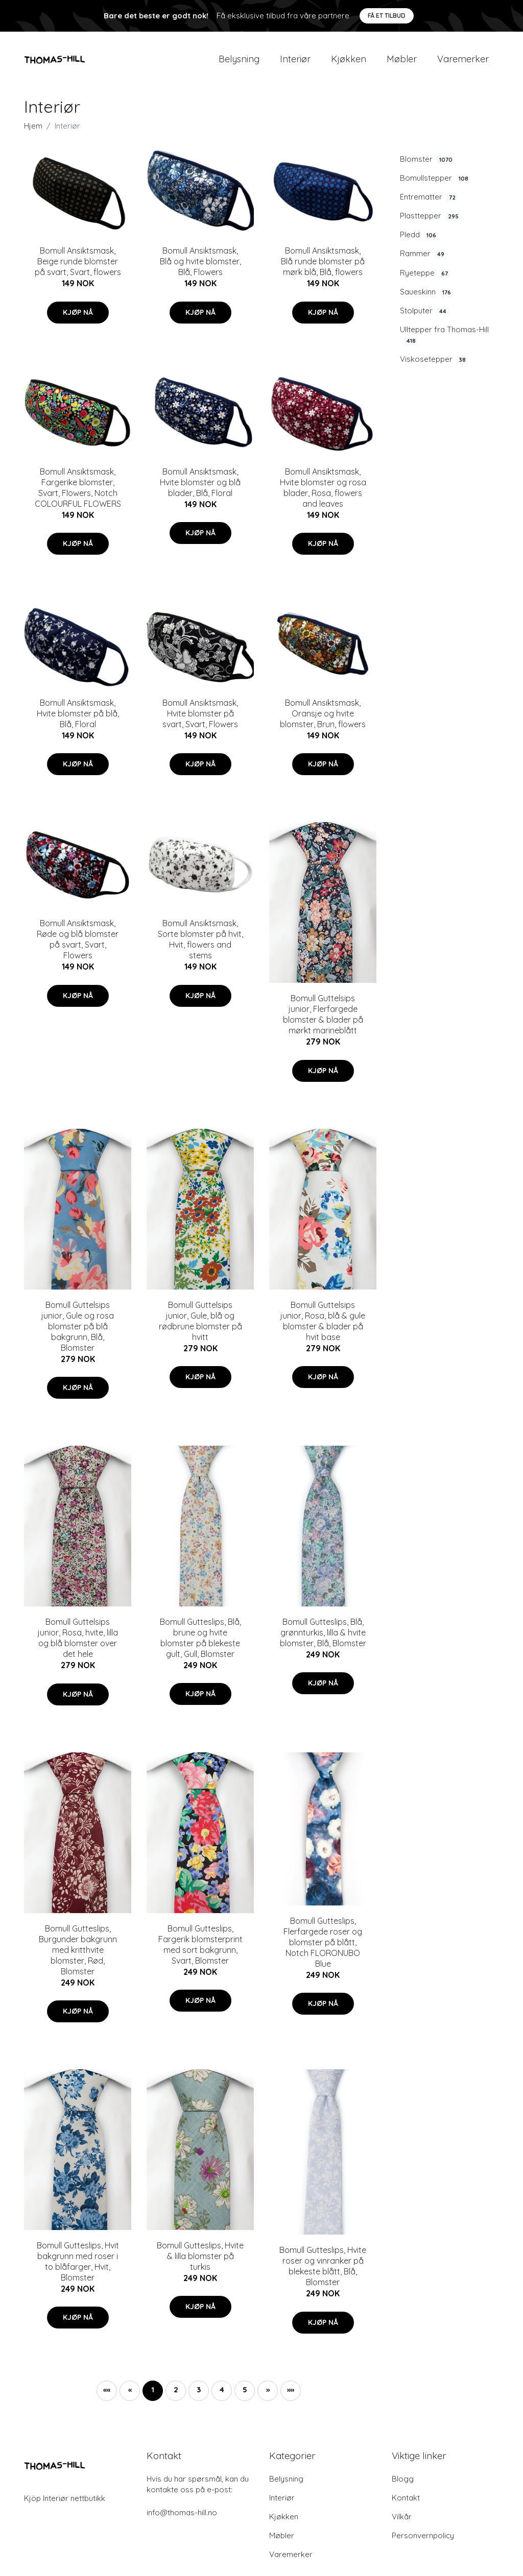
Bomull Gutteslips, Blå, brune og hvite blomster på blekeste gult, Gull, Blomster (200, 1644)
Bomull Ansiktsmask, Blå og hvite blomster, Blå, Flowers (200, 267)
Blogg (403, 2485)
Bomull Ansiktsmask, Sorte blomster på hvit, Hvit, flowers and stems (200, 945)
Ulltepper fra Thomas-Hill (444, 341)
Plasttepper (430, 222)
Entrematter (429, 203)
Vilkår (402, 2523)
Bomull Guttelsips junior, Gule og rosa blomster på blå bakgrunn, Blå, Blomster (77, 1332)
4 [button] (222, 2395)
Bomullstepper (435, 184)
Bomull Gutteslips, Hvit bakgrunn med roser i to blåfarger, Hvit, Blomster (78, 2267)
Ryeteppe (425, 279)
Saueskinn (426, 297)
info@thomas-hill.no (182, 2518)
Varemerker (463, 62)
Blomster (427, 165)
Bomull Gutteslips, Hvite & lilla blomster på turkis (200, 2262)
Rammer (423, 260)
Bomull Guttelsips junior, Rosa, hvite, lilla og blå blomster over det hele (78, 1644)
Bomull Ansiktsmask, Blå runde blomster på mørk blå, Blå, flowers (323, 267)
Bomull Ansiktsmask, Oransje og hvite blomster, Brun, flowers (323, 719)
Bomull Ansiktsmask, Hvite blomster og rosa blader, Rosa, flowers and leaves (323, 493)
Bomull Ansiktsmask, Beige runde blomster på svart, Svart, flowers (78, 267)
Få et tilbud (387, 15)
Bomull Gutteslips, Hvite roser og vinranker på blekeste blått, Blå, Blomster (322, 2272)
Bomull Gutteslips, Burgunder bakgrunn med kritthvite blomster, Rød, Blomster (78, 1955)
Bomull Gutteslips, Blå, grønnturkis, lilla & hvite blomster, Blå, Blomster (323, 1638)
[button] (267, 2397)
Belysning (239, 62)
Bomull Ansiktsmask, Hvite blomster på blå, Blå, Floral (78, 719)
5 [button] (245, 2395)
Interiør (295, 62)
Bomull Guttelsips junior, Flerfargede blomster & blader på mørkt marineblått (323, 1020)
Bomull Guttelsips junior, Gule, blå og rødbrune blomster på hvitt (200, 1327)
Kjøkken (348, 62)
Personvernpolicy (423, 2541)
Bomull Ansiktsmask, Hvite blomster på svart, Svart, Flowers (200, 719)
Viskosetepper (434, 365)
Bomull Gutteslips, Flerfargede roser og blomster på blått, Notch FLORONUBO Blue (322, 1947)
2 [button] (176, 2395)
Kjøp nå (78, 318)
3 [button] (199, 2395)
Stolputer (424, 317)
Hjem (33, 132)
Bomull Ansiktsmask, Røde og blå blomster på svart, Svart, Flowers (77, 945)
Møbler (402, 62)
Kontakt (406, 2504)
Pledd (419, 241)
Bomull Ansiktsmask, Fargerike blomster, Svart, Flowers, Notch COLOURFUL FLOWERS (78, 493)
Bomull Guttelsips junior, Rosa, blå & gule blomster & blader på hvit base (322, 1327)
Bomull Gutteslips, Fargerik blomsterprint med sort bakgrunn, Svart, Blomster (200, 1950)
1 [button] (152, 2395)
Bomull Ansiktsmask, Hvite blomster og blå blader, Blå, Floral (200, 488)
